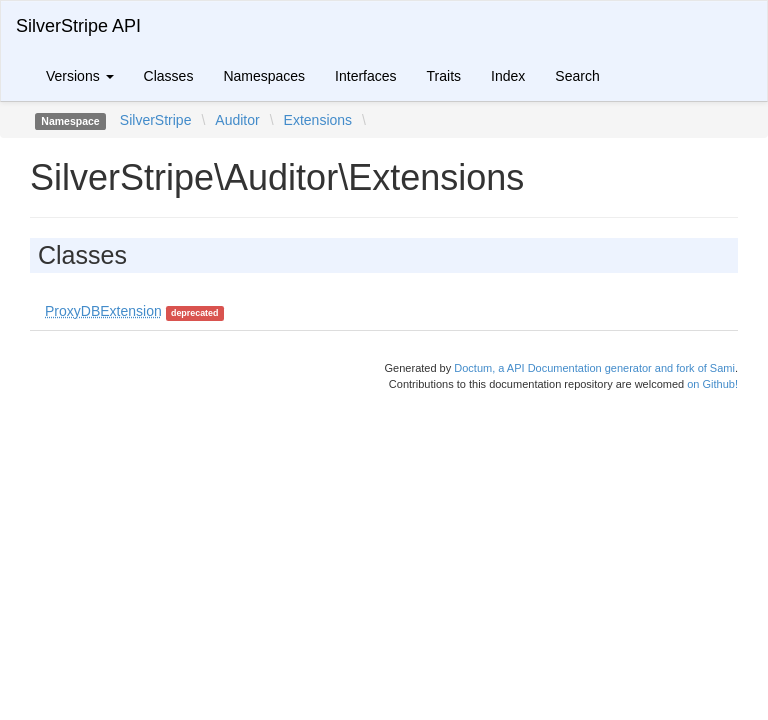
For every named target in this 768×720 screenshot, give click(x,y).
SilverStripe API (78, 26)
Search (577, 76)
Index (508, 76)
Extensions (318, 120)
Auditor (237, 120)
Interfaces (365, 76)
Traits (444, 76)
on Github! (712, 384)
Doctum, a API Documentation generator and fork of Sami (594, 368)
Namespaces (264, 76)
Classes (169, 76)
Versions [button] (80, 76)
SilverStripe (156, 120)
